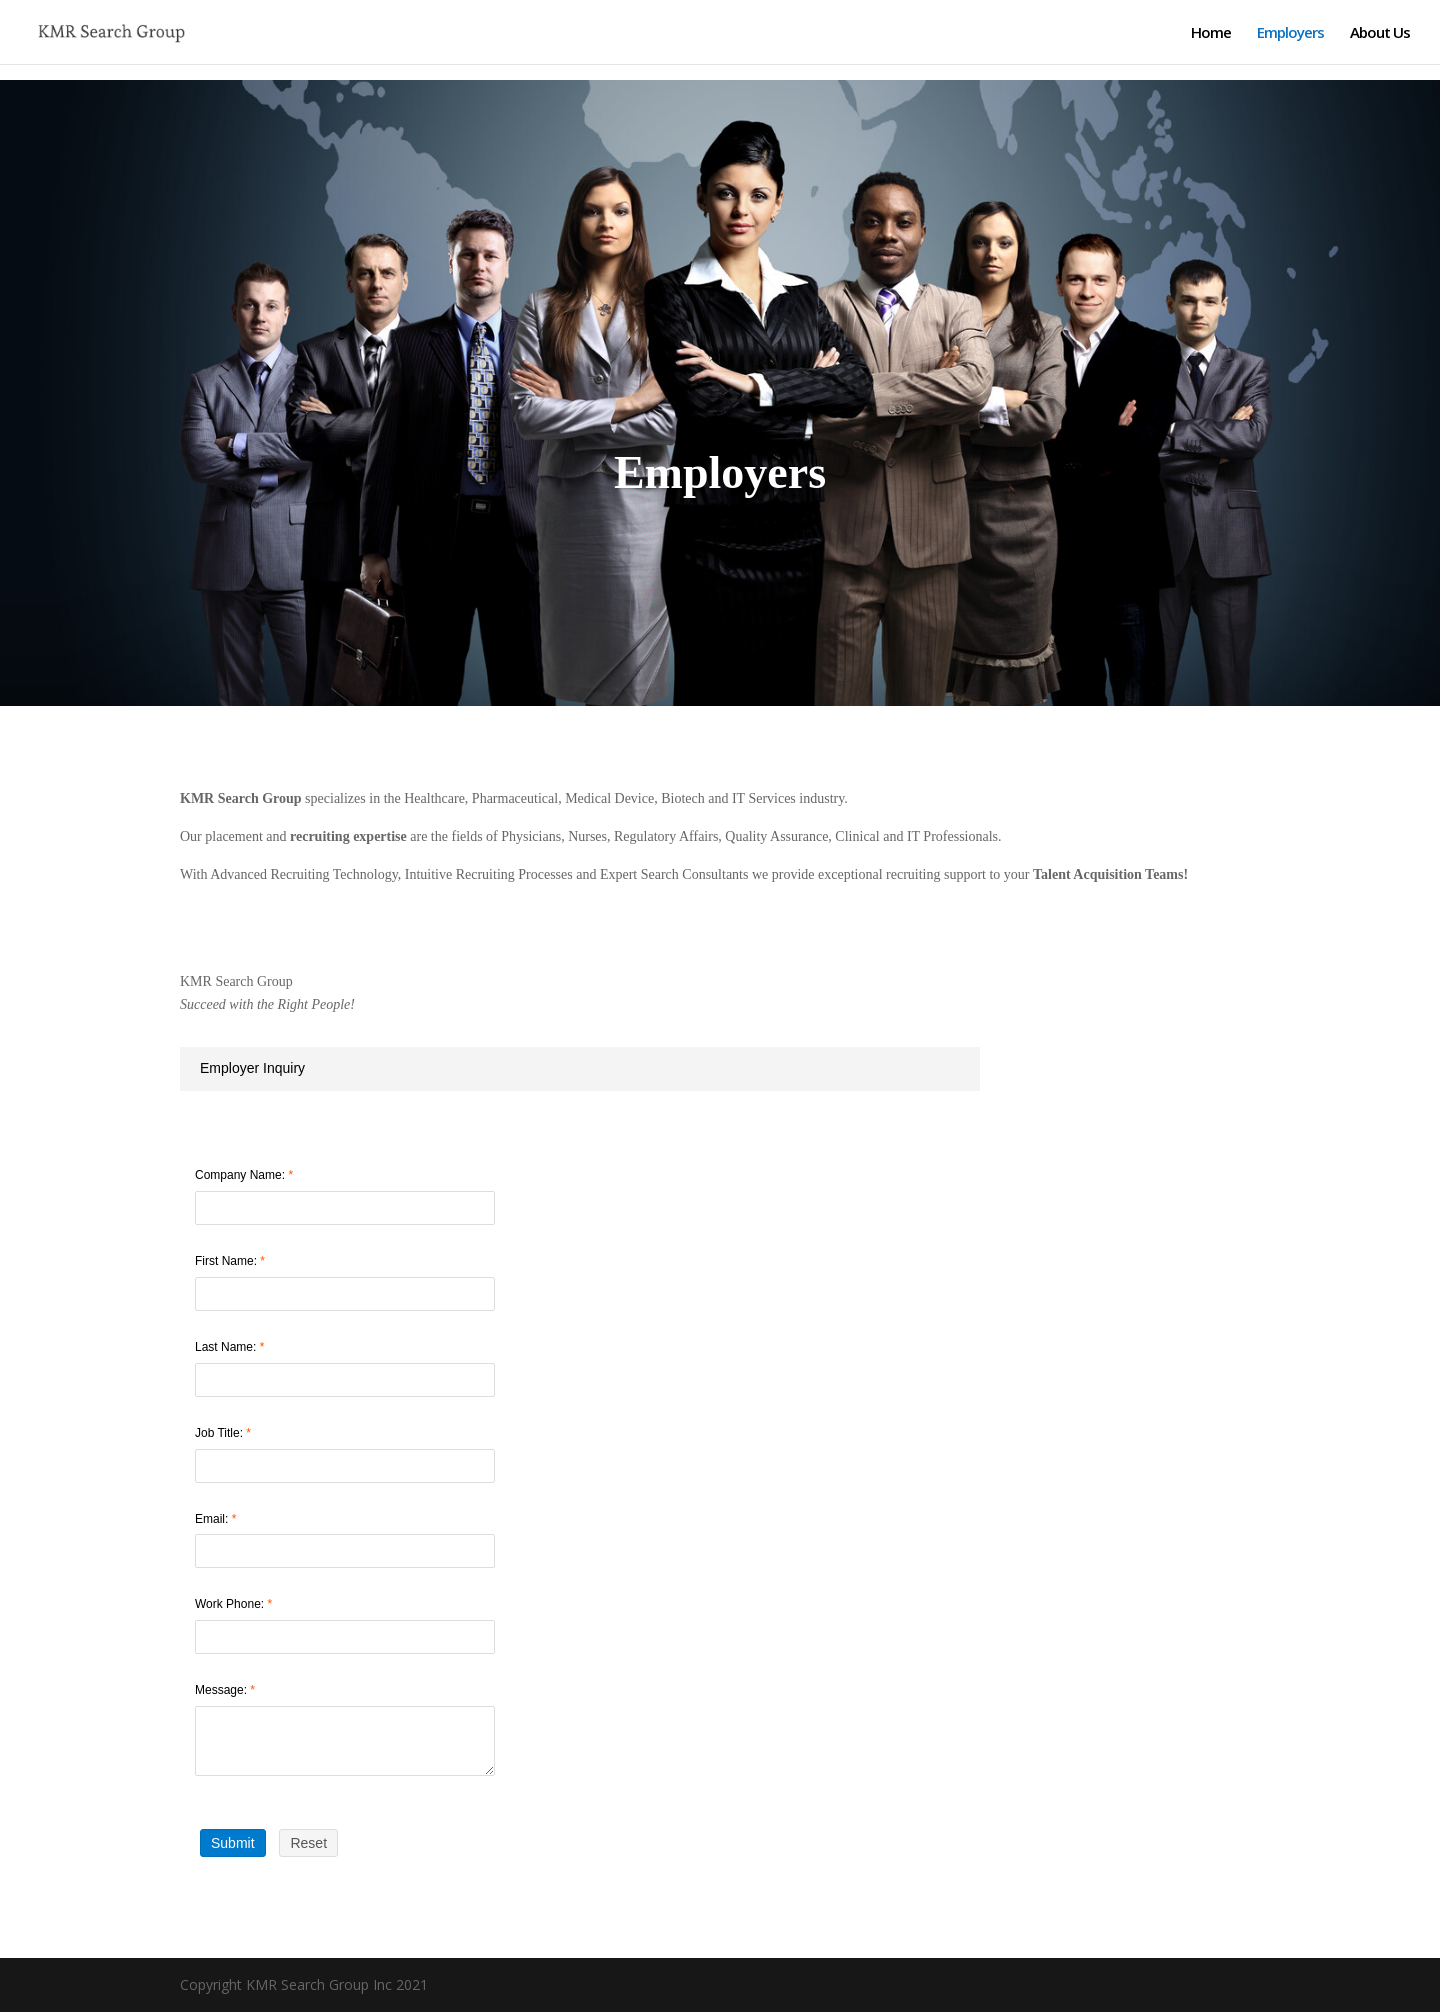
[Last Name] (345, 1380)
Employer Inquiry (252, 1068)
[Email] (345, 1551)
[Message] (345, 1741)
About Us (1380, 33)
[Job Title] (345, 1466)
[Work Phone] (345, 1637)
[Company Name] (345, 1208)
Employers (1290, 33)
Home (1211, 33)
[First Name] (345, 1294)
